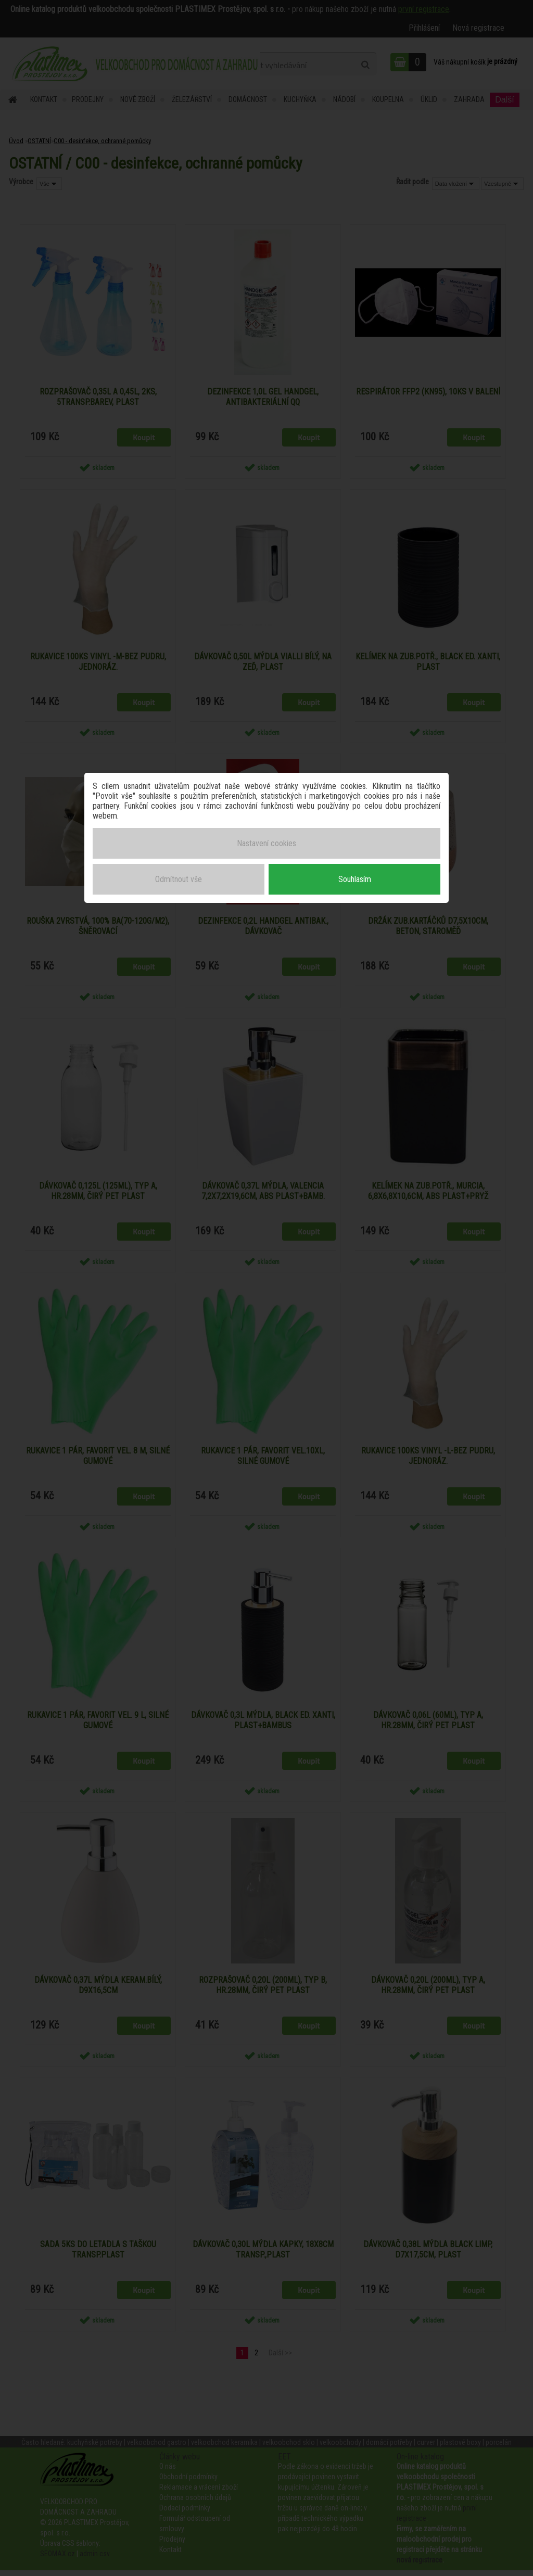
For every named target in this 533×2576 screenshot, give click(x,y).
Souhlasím (354, 877)
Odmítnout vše (178, 877)
